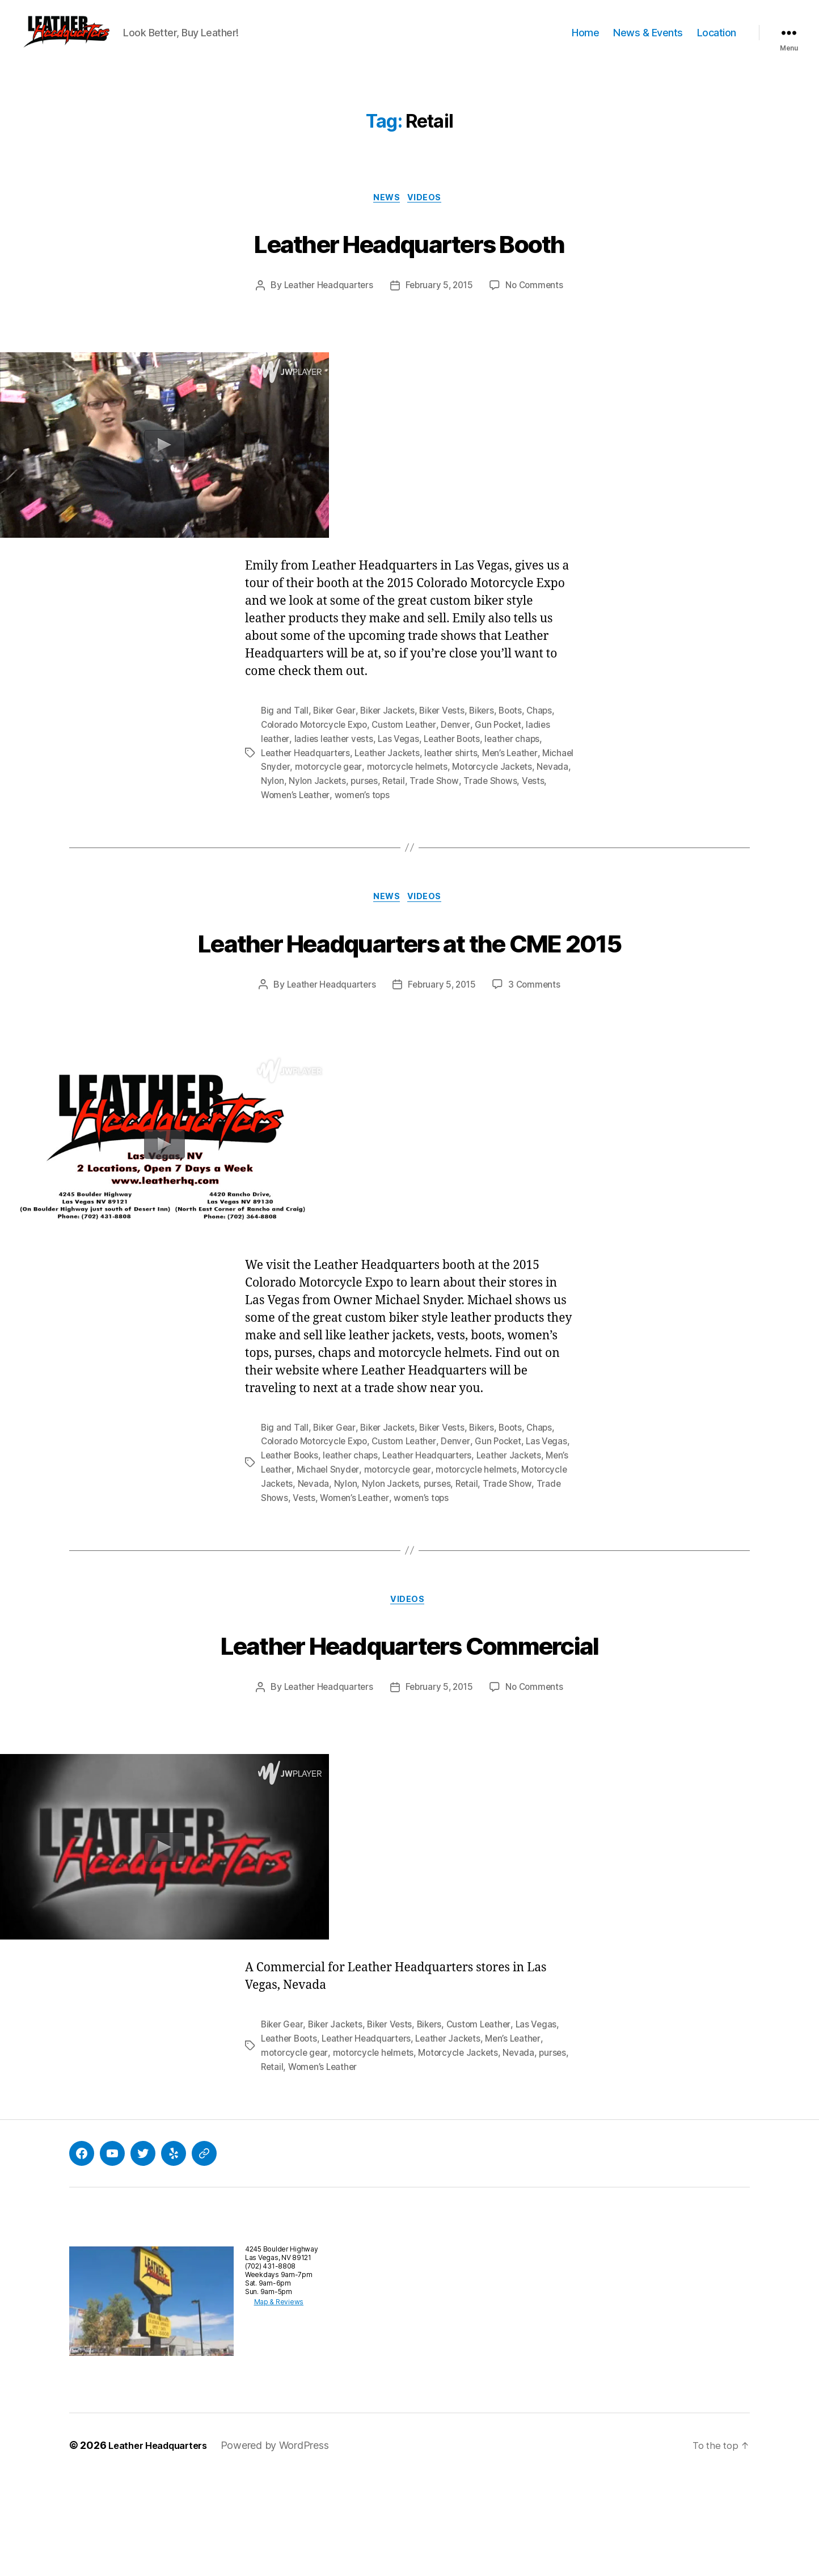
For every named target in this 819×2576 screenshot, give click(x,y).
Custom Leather (411, 743)
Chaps (550, 729)
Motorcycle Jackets (340, 1541)
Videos (429, 216)
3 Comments (537, 1044)
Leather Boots (457, 756)
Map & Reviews (270, 2400)
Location (716, 41)
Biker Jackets (391, 729)
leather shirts (457, 770)
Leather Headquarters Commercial (409, 1722)
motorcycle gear (364, 784)
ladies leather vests (335, 756)
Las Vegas (402, 756)
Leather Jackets (391, 770)
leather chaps (520, 756)
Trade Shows (371, 1555)
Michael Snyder (292, 784)
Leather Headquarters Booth (410, 259)
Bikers (489, 729)
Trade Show (513, 797)
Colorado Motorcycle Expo (317, 743)
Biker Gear (335, 729)
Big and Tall (285, 729)
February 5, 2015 (439, 304)
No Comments (537, 304)
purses (441, 797)
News (386, 216)
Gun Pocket (508, 743)
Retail (471, 797)
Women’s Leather (356, 811)
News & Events (648, 41)
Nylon (347, 797)
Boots (519, 729)
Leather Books (322, 1514)
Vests (304, 811)
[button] (88, 41)
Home (585, 41)
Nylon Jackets (393, 797)
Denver (464, 743)
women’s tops (426, 811)
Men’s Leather (518, 770)
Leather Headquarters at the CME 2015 (409, 978)
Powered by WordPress (285, 2544)
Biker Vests (447, 729)
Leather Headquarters (326, 304)
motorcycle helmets (444, 784)
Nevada (315, 797)
